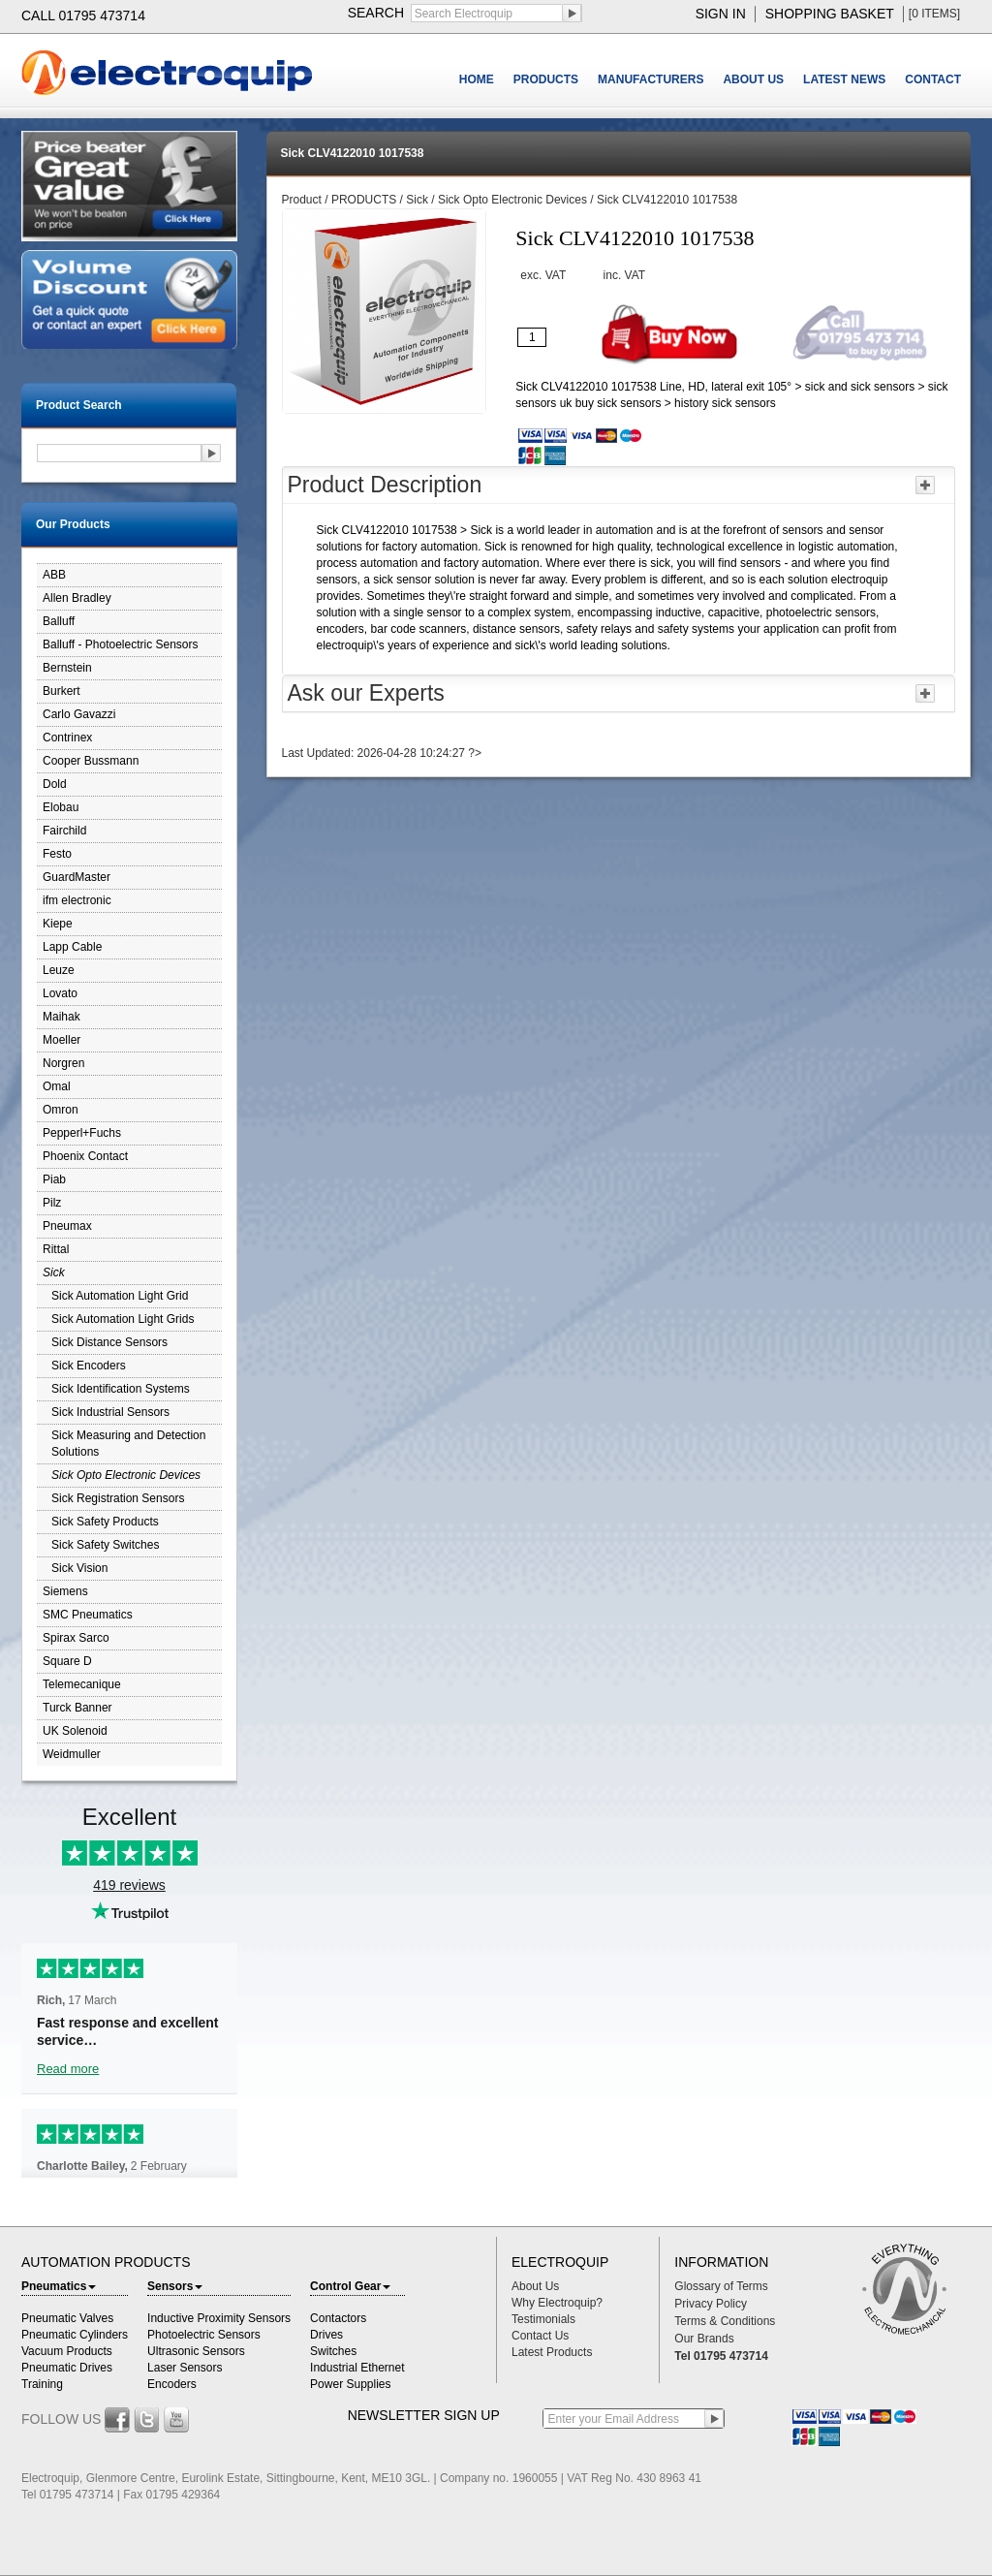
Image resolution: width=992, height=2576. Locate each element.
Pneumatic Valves (67, 2318)
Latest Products (552, 2352)
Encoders (172, 2384)
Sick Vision (79, 1568)
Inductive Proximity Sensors (219, 2318)
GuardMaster (76, 877)
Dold (55, 784)
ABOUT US (753, 79)
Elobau (60, 807)
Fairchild (64, 830)
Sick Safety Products (105, 1521)
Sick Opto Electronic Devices (126, 1475)
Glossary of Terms (720, 2286)
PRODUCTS (545, 79)
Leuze (59, 970)
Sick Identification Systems (120, 1389)
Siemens (65, 1591)
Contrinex (67, 737)
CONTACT (933, 79)
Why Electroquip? (557, 2302)
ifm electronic (77, 900)
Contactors (338, 2318)
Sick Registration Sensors (117, 1498)
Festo (57, 854)
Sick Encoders (88, 1365)
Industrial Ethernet (357, 2367)
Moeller (61, 1040)
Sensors (174, 2286)
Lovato (60, 993)
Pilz (52, 1202)
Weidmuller (72, 1754)
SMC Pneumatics (88, 1614)
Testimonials (543, 2319)
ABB (54, 574)
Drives (326, 2334)
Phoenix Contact (85, 1156)
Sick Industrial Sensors (110, 1412)
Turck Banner (77, 1707)
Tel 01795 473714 (721, 2356)
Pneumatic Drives (66, 2367)
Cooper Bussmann (91, 761)
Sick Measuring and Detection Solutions (128, 1444)
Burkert (61, 691)
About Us (535, 2286)
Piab (54, 1179)
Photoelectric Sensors (204, 2334)
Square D (67, 1661)
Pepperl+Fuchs (82, 1133)
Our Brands (703, 2338)
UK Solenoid (75, 1731)
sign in (721, 13)
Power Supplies (350, 2384)
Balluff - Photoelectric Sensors (121, 644)
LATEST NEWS (844, 79)
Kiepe (58, 923)
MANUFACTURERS (650, 79)
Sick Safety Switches (105, 1545)
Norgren (63, 1063)
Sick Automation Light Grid (119, 1296)
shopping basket (829, 13)
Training (42, 2384)
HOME (476, 79)
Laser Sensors (184, 2367)
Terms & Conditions (724, 2321)
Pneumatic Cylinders (74, 2334)
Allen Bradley (77, 598)
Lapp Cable (72, 947)
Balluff (59, 621)
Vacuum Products (66, 2351)
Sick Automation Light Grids (122, 1319)
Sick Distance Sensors (109, 1342)
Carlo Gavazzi (79, 714)
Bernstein (67, 668)
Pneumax (67, 1226)
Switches (333, 2351)
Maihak (61, 1016)
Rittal (56, 1249)
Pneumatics (58, 2286)
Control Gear (350, 2286)
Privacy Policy (710, 2303)
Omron (60, 1109)
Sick (54, 1272)
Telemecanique (82, 1684)
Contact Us (540, 2335)
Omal (57, 1086)
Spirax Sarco (76, 1638)
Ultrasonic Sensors (196, 2351)
